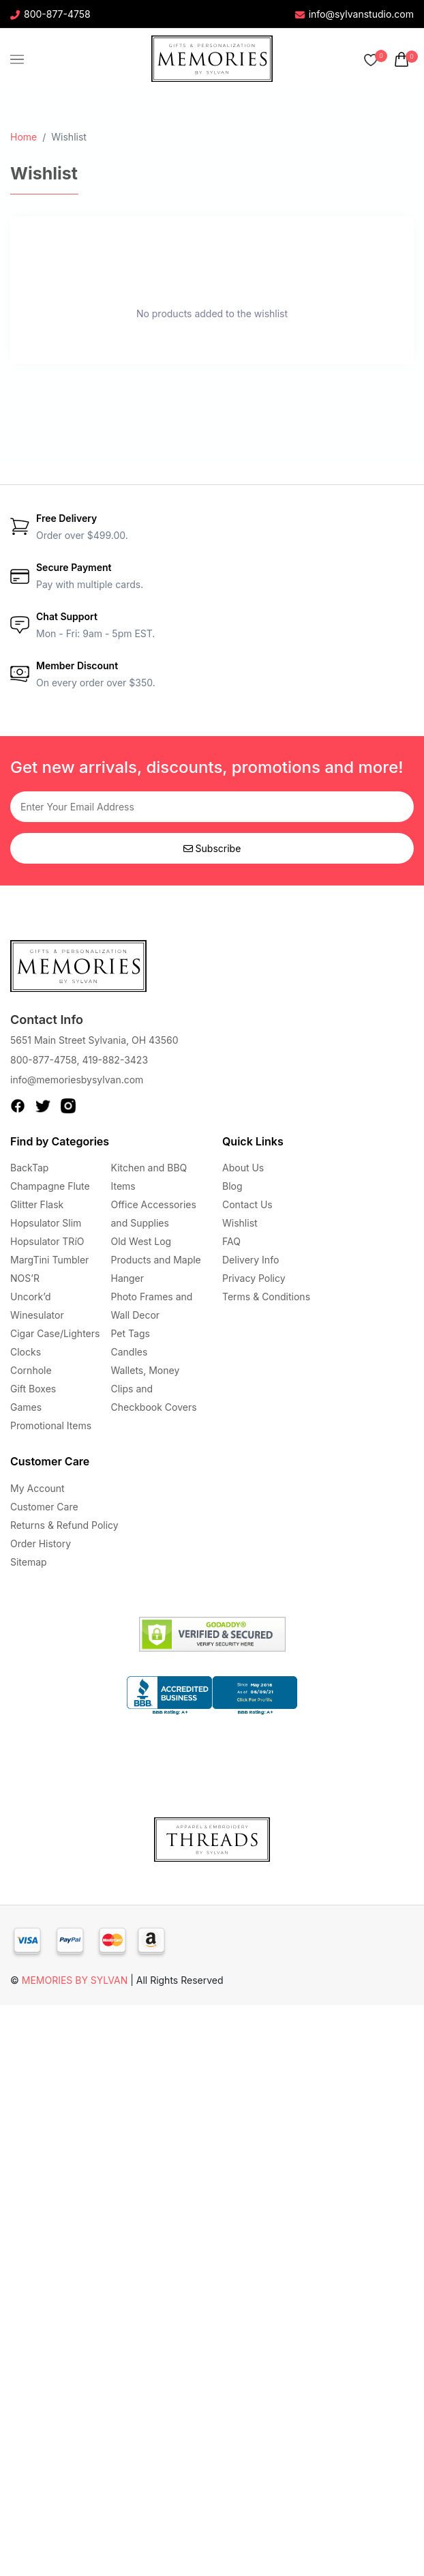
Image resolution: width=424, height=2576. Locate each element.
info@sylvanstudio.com (354, 14)
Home (23, 137)
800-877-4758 (50, 14)
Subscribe (212, 848)
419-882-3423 (115, 1060)
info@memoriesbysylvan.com (76, 1079)
